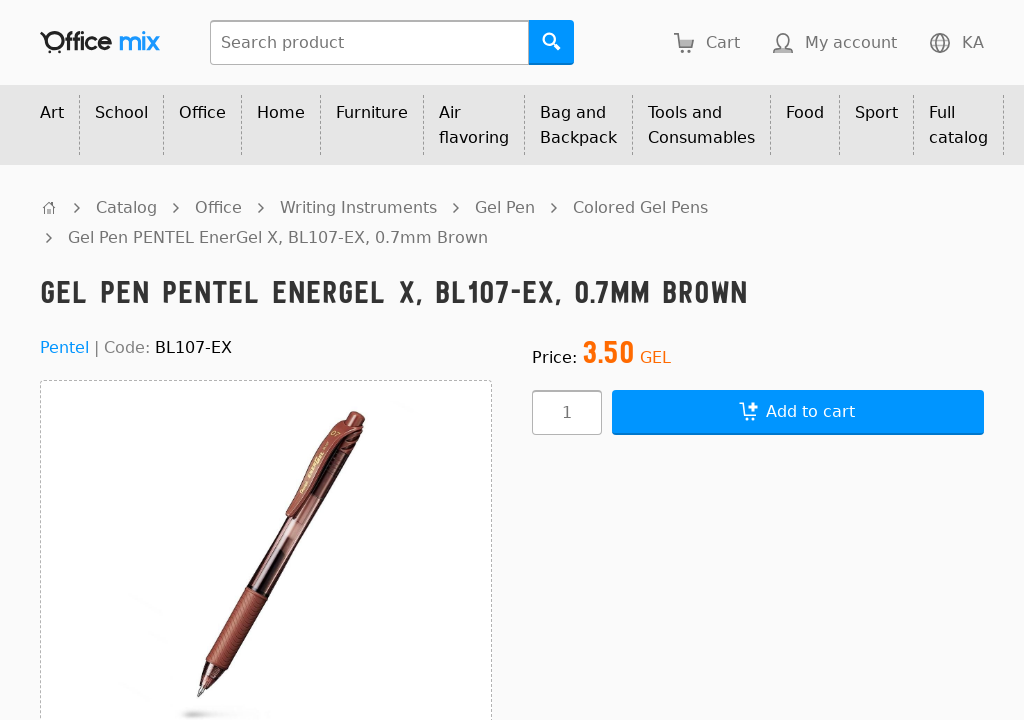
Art (52, 112)
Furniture (372, 112)
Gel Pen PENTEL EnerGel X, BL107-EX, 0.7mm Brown (278, 237)
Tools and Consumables (701, 125)
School (121, 112)
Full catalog (958, 125)
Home (281, 112)
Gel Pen (505, 207)
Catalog (126, 207)
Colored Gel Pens (640, 207)
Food (805, 112)
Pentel (64, 347)
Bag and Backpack (578, 125)
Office (202, 112)
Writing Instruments (358, 207)
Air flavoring (474, 125)
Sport (876, 112)
